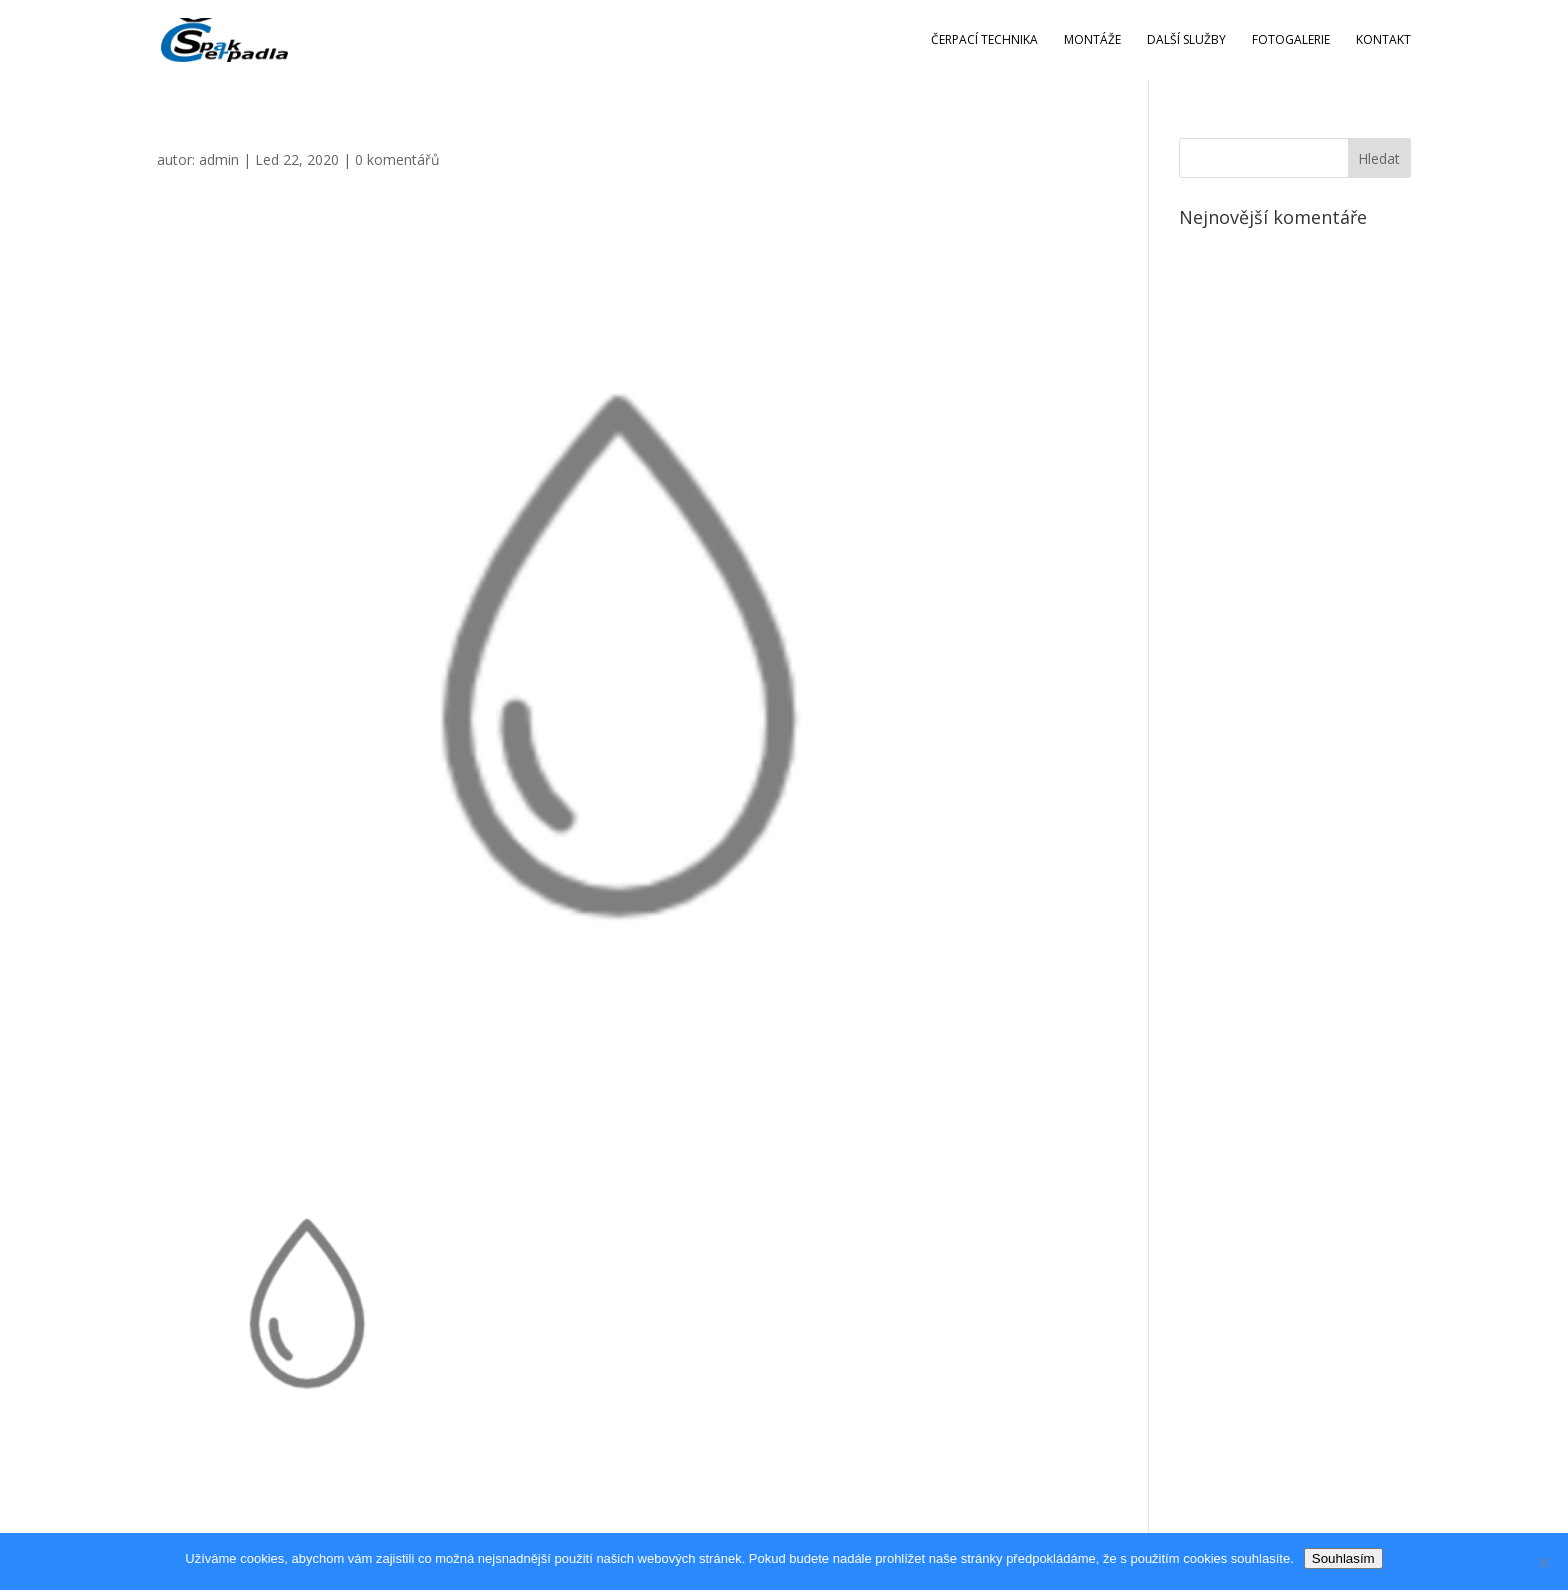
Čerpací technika (984, 40)
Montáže (1092, 40)
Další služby (1186, 40)
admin (219, 159)
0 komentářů (397, 159)
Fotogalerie (1291, 40)
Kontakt (1383, 40)
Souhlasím (1343, 1558)
